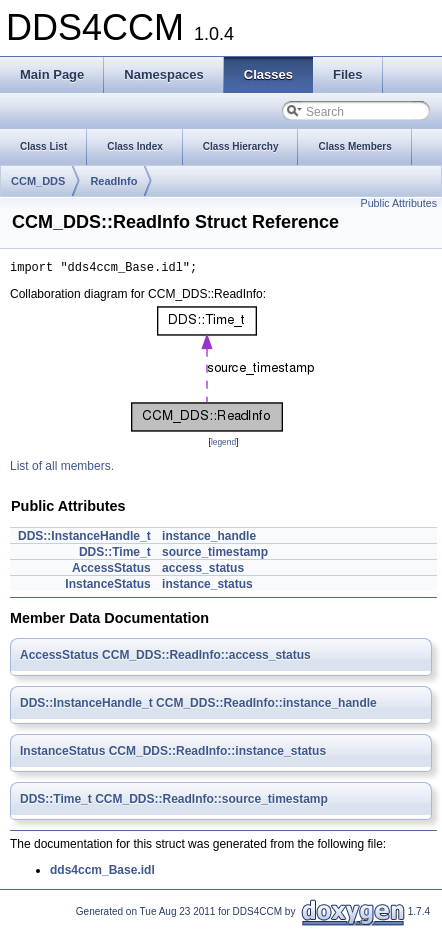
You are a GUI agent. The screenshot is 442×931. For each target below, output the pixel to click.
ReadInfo (113, 181)
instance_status (207, 587)
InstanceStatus (107, 587)
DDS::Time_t (115, 555)
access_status (203, 571)
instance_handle (209, 539)
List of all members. (62, 469)
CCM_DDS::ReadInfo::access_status (206, 658)
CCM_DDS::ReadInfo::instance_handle (266, 706)
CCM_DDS (38, 181)
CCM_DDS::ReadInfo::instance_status (217, 754)
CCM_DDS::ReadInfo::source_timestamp (211, 802)
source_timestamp (215, 555)
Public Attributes (399, 203)
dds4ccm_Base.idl (102, 873)
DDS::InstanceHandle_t (84, 539)
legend (223, 445)
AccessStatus (111, 571)
